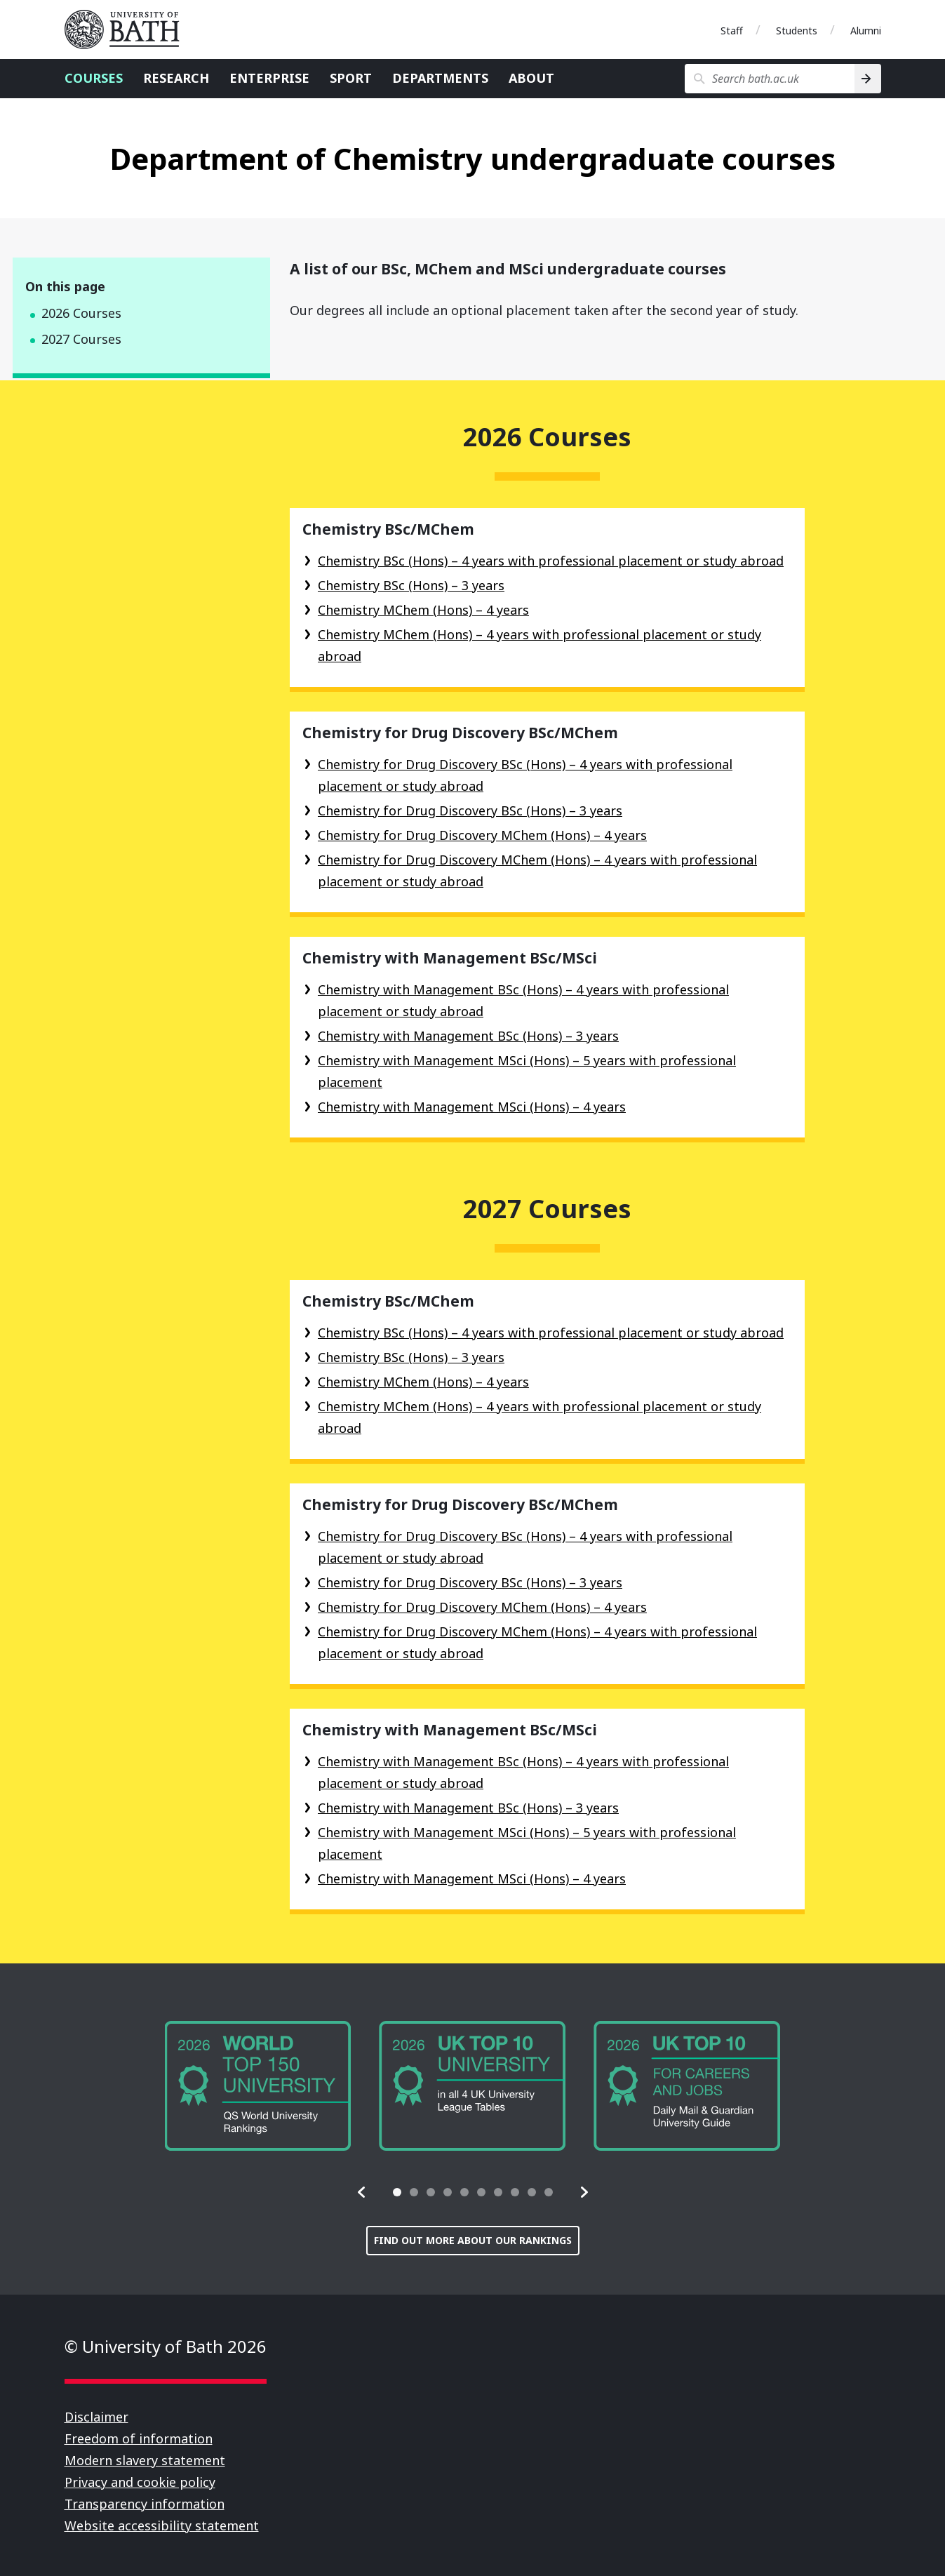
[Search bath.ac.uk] (770, 78)
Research (176, 77)
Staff (732, 30)
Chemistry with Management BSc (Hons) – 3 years (468, 1035)
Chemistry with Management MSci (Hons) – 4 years (472, 1106)
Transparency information (144, 2503)
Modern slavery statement (145, 2460)
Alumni (865, 30)
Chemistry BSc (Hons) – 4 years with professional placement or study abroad (551, 560)
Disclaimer (96, 2416)
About (531, 77)
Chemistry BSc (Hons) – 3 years (411, 585)
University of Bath (128, 29)
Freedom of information (139, 2438)
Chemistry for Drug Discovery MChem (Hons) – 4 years (482, 835)
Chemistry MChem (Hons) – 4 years (423, 609)
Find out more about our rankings (473, 2240)
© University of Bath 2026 (166, 2346)
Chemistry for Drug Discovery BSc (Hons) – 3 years (470, 810)
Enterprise (269, 77)
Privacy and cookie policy (140, 2482)
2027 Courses (81, 339)
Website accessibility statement (162, 2525)
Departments (440, 77)
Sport (351, 77)
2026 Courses (81, 313)
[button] (362, 2192)
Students (796, 30)
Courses (94, 77)
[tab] (397, 2192)
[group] (258, 2086)
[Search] (867, 78)
